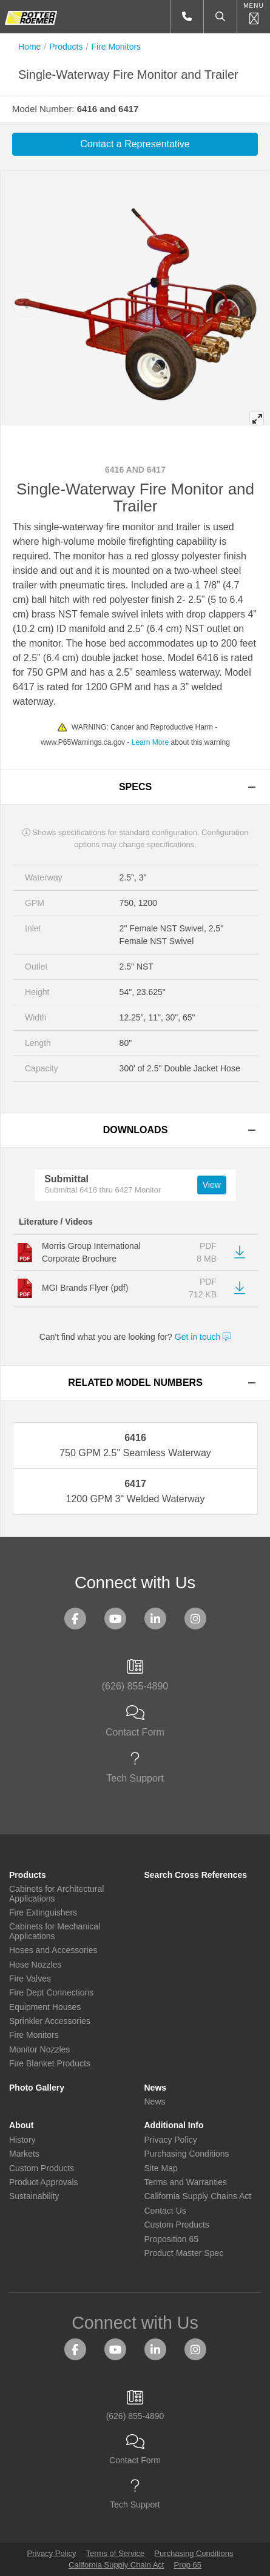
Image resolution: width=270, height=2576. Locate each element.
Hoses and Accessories (53, 1950)
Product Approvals (43, 2182)
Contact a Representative (135, 144)
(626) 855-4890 (135, 1675)
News (155, 2087)
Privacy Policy (170, 2140)
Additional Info (174, 2125)
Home (29, 47)
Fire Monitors (116, 47)
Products (66, 47)
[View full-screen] (256, 418)
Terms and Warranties (185, 2182)
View (212, 1185)
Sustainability (34, 2196)
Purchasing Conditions (186, 2153)
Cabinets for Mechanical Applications (54, 1931)
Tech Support (135, 1767)
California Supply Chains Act (198, 2196)
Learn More (150, 742)
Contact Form (135, 1721)
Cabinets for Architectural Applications (56, 1894)
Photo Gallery (36, 2087)
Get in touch (203, 1337)
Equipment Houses (45, 2007)
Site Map (161, 2168)
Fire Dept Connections (51, 1992)
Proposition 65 (171, 2239)
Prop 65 (187, 2564)
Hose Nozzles (35, 1964)
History (22, 2140)
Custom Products (41, 2168)
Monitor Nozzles (39, 2049)
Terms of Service (115, 2553)
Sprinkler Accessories (49, 2021)
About (21, 2125)
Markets (24, 2153)
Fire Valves (30, 1978)
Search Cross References (196, 1875)
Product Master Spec (184, 2253)
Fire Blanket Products (49, 2063)
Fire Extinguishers (43, 1912)
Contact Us (165, 2210)
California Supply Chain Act (116, 2564)
